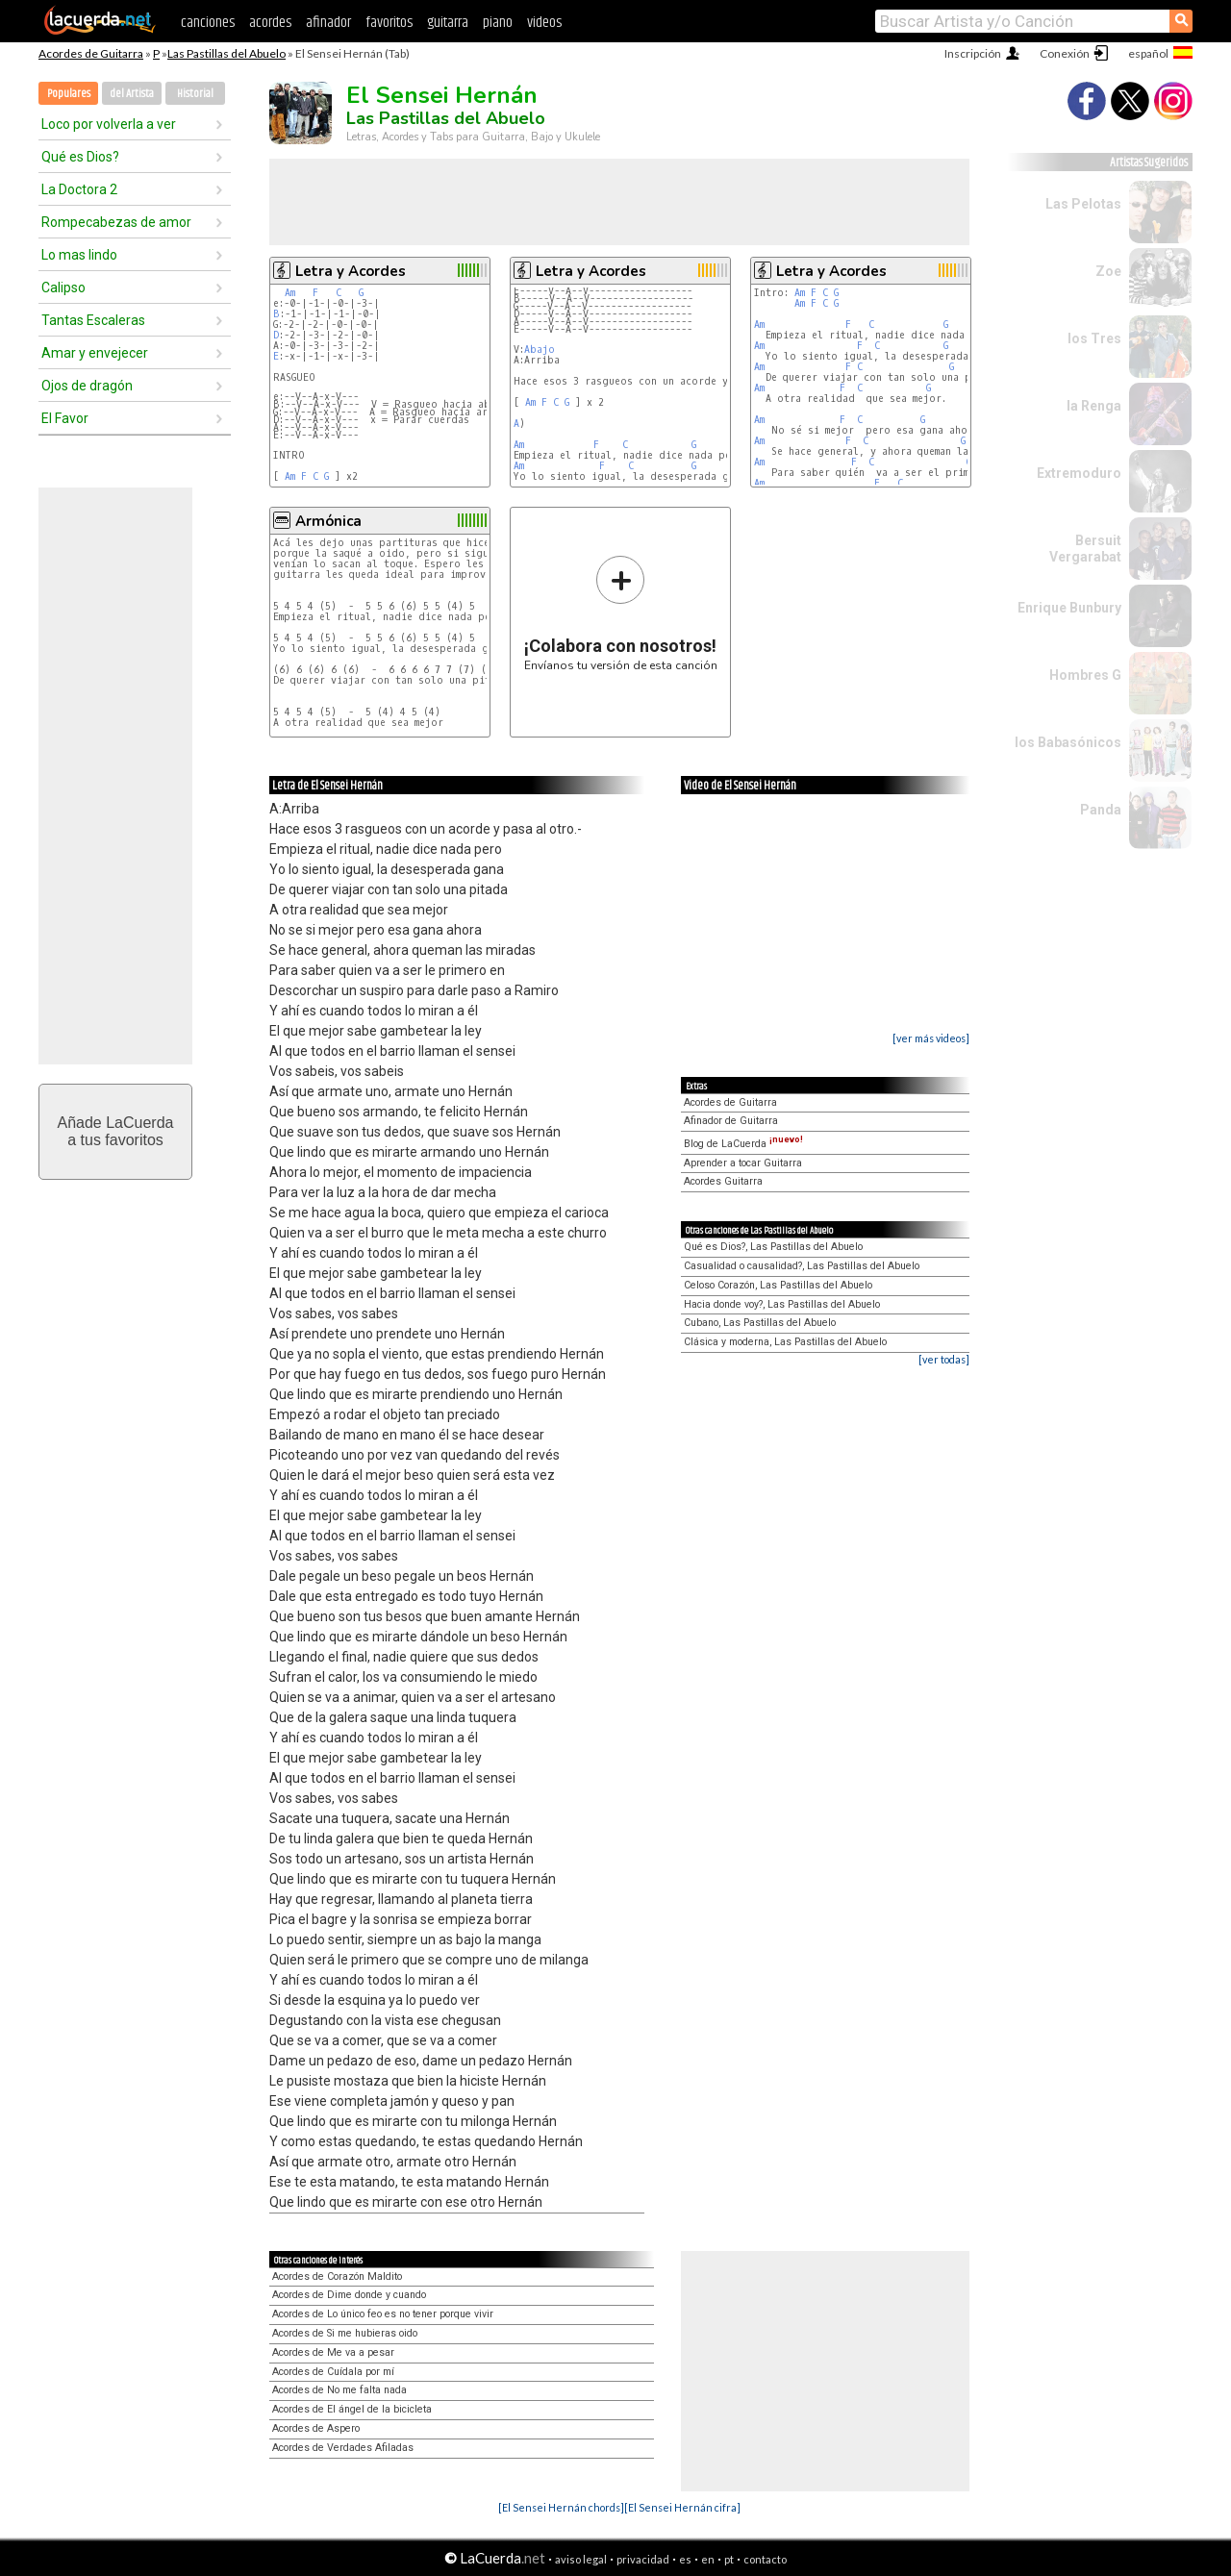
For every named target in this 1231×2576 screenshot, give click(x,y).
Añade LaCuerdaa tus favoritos (116, 1131)
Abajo (539, 349)
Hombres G (1085, 675)
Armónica (328, 521)
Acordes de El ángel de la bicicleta (352, 2409)
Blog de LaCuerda (743, 1144)
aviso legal (581, 2559)
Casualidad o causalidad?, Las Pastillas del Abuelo (801, 1266)
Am (290, 293)
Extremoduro (1079, 473)
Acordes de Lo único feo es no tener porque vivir (382, 2314)
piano (498, 23)
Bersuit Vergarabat (1085, 548)
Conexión (1065, 53)
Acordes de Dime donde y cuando (349, 2294)
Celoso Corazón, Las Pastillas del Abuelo (778, 1285)
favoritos (389, 23)
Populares (68, 94)
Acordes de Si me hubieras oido (344, 2333)
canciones (208, 23)
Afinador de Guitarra (731, 1120)
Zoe (1108, 271)
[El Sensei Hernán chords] (561, 2507)
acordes (270, 23)
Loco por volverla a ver (108, 124)
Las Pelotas (1083, 204)
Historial (195, 94)
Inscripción (972, 53)
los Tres (1094, 338)
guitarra (447, 23)
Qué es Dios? (80, 156)
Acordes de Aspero (316, 2428)
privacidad (642, 2559)
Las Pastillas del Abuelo (226, 53)
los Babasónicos (1068, 742)
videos (544, 23)
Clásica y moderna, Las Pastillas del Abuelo (785, 1342)
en (708, 2559)
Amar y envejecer (94, 353)
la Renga (1094, 405)
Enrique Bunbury (1069, 607)
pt (729, 2559)
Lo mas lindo (79, 255)
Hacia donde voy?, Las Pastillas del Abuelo (782, 1304)
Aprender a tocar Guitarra (743, 1163)
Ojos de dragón (87, 385)
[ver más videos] (930, 1038)
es (685, 2559)
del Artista (132, 94)
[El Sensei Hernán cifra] (682, 2507)
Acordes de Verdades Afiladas (343, 2447)
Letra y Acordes (350, 271)
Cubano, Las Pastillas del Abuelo (760, 1322)
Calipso (63, 287)
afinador (328, 23)
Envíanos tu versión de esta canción (620, 613)
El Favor (64, 418)
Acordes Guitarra (723, 1181)
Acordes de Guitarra (90, 53)
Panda (1100, 809)
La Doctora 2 (79, 189)
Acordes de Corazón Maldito (337, 2276)
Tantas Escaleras (93, 320)
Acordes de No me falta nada (339, 2390)
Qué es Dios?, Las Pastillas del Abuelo (773, 1246)
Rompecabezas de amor (116, 222)
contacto (765, 2559)
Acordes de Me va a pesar (333, 2352)
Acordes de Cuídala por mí (333, 2371)
